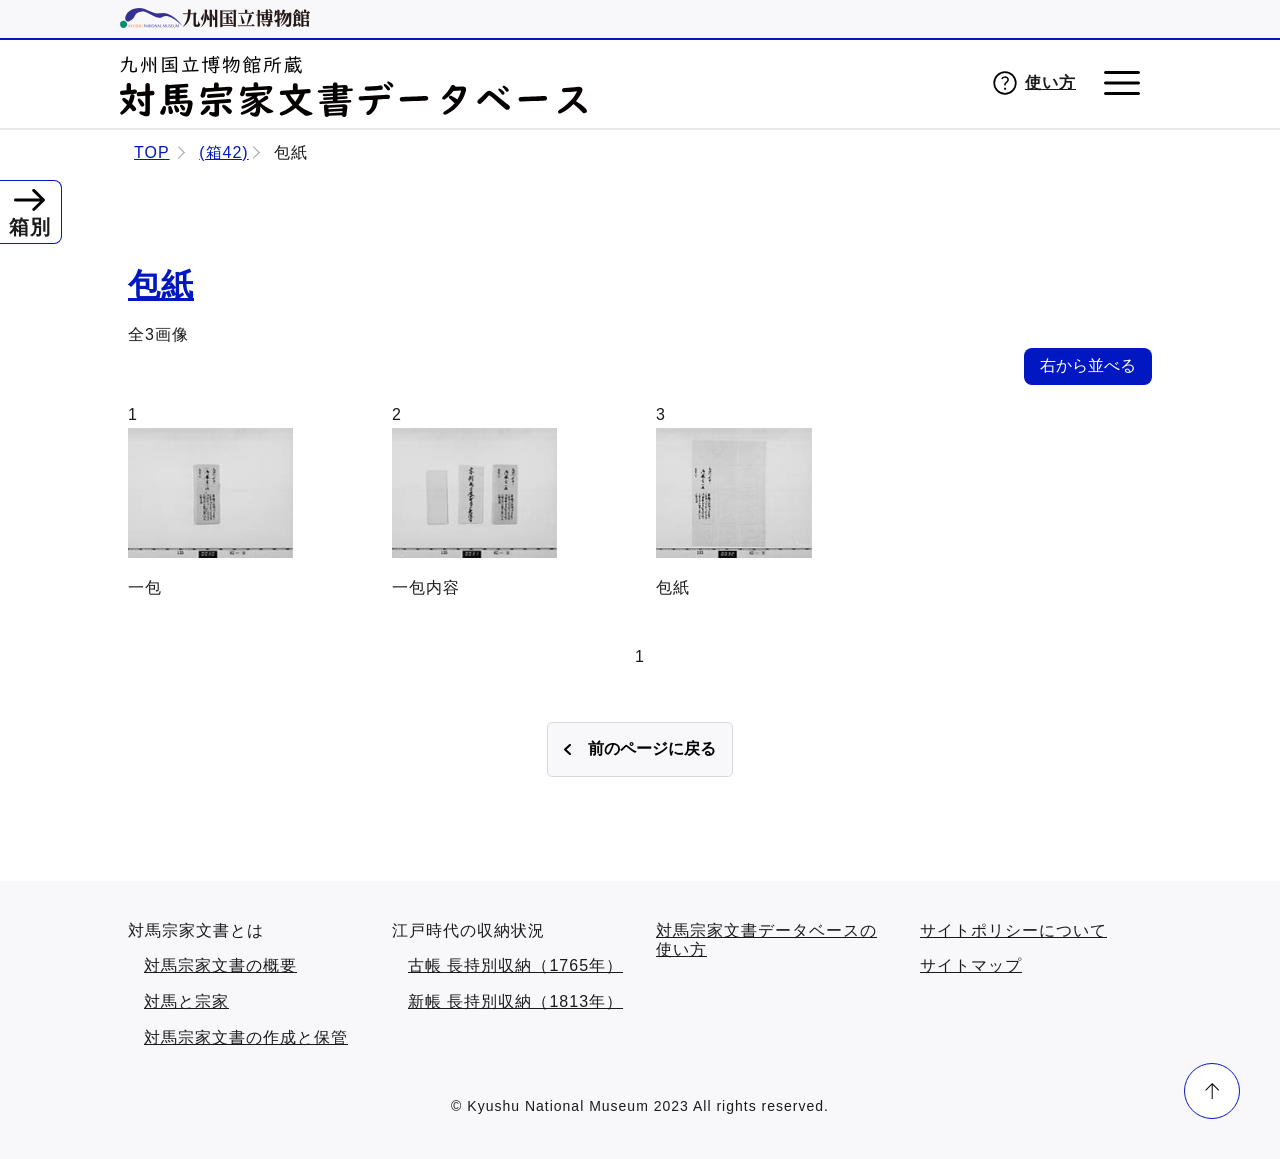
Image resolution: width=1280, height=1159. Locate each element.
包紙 (161, 285)
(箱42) (223, 152)
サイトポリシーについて (1013, 930)
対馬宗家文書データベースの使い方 (766, 940)
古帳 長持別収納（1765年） (515, 965)
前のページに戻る (652, 748)
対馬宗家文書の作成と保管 (246, 1037)
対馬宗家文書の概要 (220, 965)
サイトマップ (971, 965)
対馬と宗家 (186, 1001)
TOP (152, 152)
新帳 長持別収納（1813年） (515, 1001)
